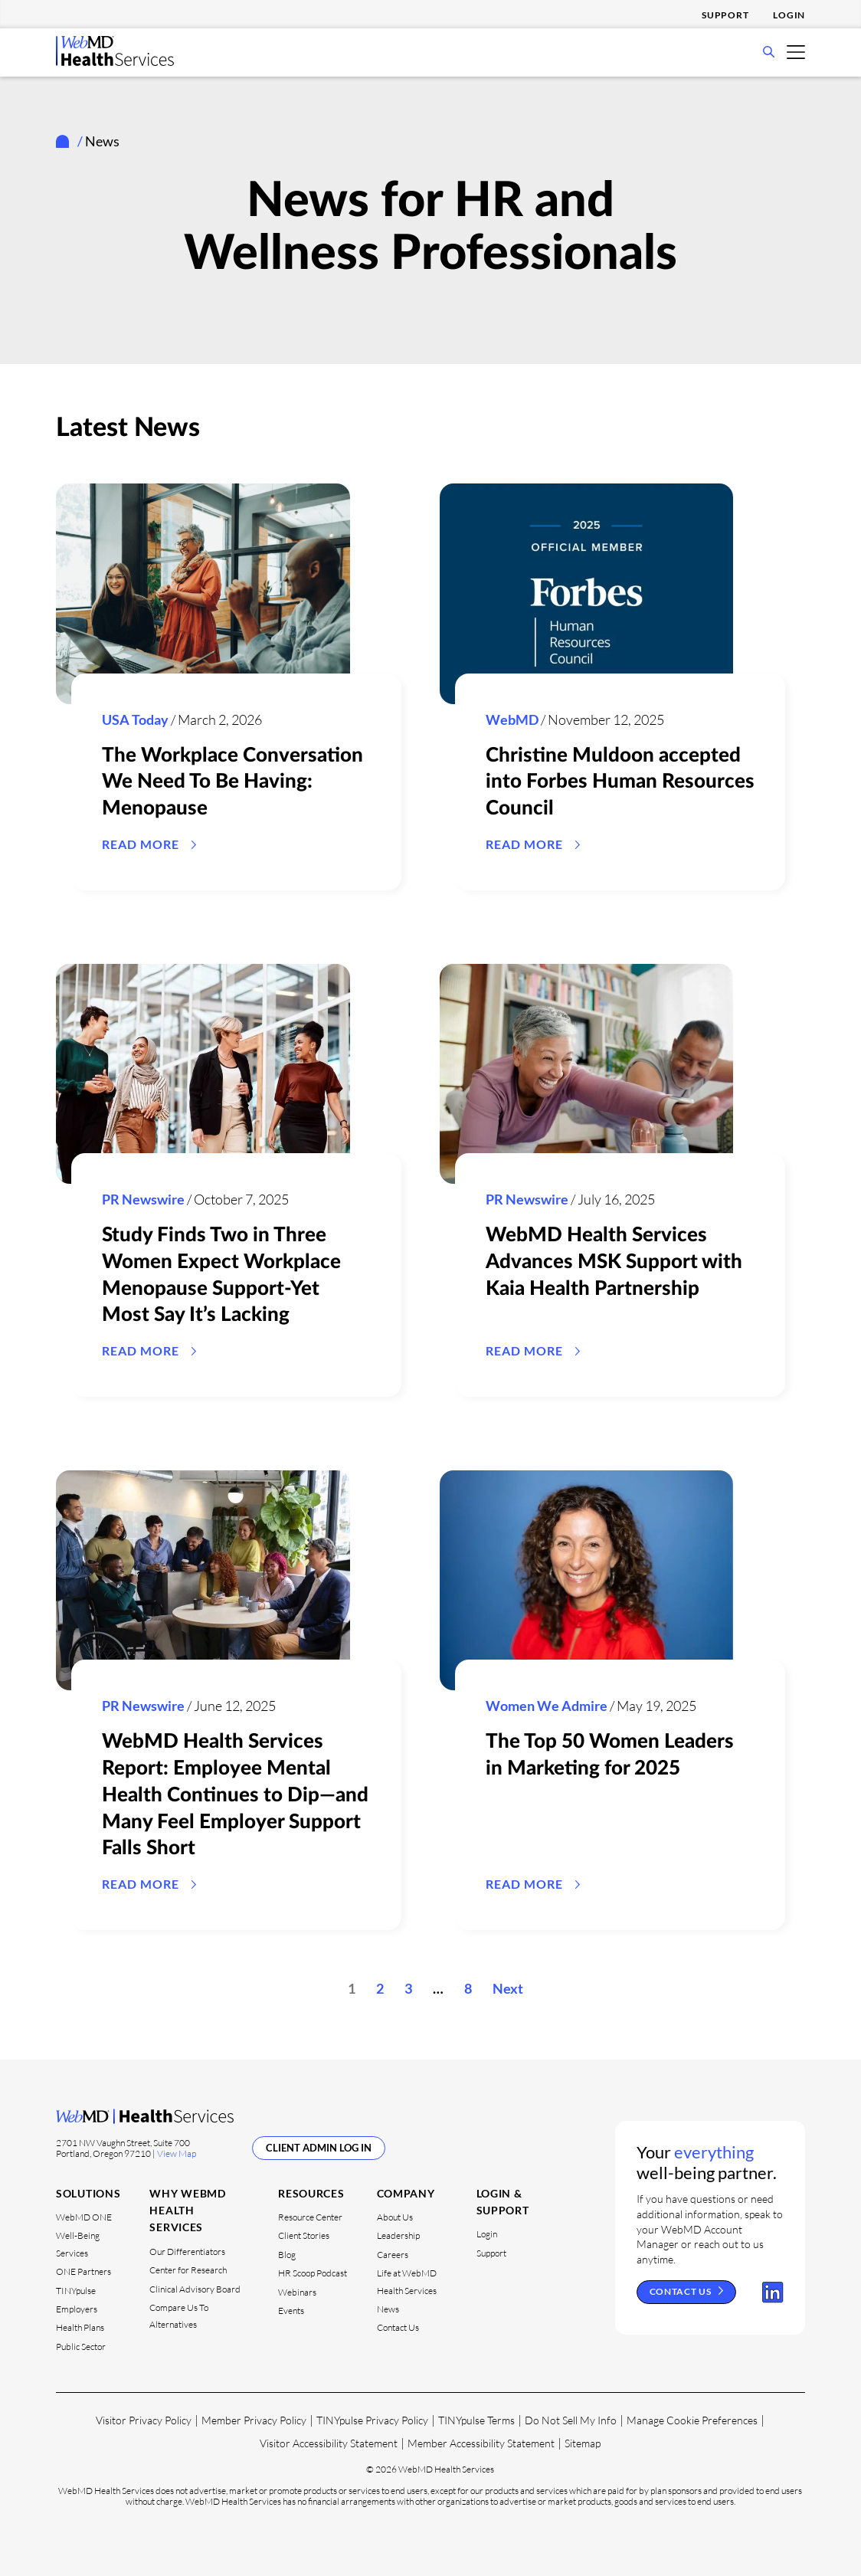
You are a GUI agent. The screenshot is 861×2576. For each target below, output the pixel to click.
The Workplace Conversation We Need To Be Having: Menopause (232, 782)
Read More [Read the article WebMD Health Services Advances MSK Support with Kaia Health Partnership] (524, 1350)
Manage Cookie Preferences (692, 2420)
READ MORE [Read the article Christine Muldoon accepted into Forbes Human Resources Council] (524, 844)
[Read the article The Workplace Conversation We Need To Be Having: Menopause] (202, 593)
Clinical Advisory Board (195, 2288)
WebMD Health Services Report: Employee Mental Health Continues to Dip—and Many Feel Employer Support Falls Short (235, 1795)
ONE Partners (83, 2271)
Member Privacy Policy (253, 2420)
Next (508, 1988)
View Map (176, 2153)
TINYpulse (76, 2290)
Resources (311, 2192)
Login (789, 15)
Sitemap (583, 2443)
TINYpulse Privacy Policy (372, 2420)
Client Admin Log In (319, 2147)
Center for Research (188, 2270)
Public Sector (81, 2346)
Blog (287, 2254)
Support (725, 15)
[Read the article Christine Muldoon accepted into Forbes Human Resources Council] (586, 593)
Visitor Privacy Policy (144, 2420)
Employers (76, 2309)
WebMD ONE (84, 2217)
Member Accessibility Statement (481, 2443)
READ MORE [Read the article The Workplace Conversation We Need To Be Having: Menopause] (140, 844)
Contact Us (398, 2327)
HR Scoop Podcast (312, 2273)
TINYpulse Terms (476, 2420)
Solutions (88, 2192)
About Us (395, 2217)
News (388, 2309)
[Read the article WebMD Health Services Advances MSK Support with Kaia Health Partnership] (586, 1074)
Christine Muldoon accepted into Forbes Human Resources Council (620, 782)
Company (406, 2192)
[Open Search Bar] (768, 53)
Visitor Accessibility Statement (329, 2443)
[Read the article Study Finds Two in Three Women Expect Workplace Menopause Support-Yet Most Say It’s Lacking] (202, 1074)
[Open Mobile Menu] (796, 51)
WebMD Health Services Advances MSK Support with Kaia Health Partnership (614, 1262)
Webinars (297, 2291)
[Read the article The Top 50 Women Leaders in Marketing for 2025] (586, 1580)
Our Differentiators (187, 2250)
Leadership (398, 2235)
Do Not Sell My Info (571, 2420)
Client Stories (303, 2235)
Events (291, 2310)
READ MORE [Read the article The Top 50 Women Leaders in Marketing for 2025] (524, 1883)
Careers (392, 2254)
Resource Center (310, 2217)
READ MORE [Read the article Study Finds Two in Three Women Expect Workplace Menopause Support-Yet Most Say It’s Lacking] (140, 1350)
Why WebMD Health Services (187, 2210)
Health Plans (80, 2327)
